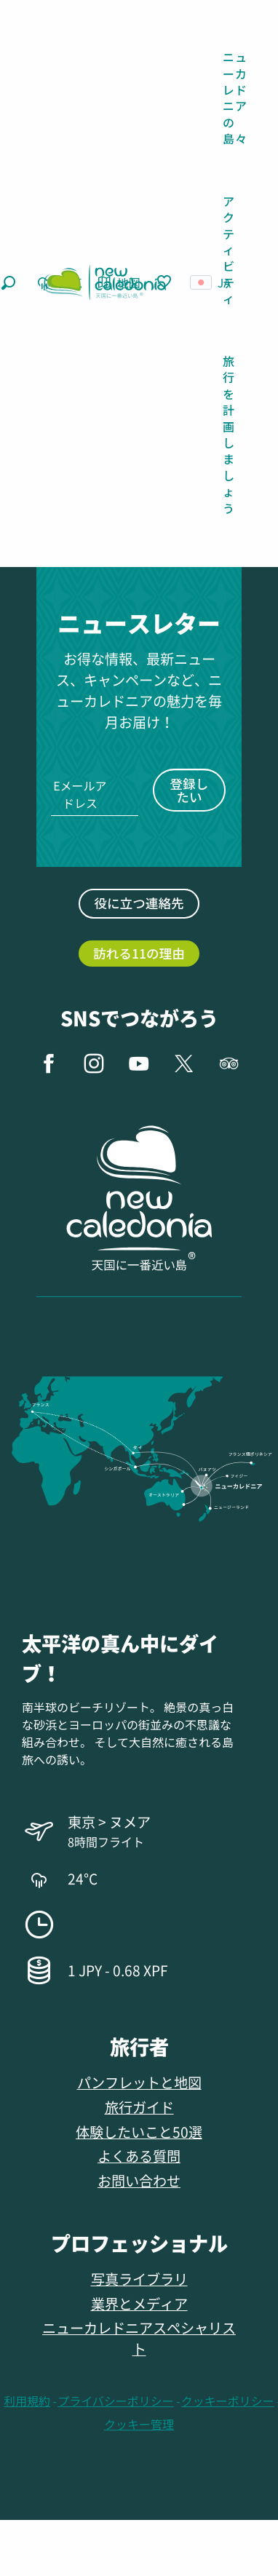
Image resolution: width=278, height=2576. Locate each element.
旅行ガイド (139, 2107)
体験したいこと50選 (139, 2131)
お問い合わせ (139, 2180)
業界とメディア (139, 2303)
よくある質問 (139, 2155)
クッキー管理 (139, 2424)
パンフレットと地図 (139, 2082)
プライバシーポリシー (115, 2400)
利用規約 (27, 2400)
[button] (8, 283)
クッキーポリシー (227, 2400)
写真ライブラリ (139, 2278)
